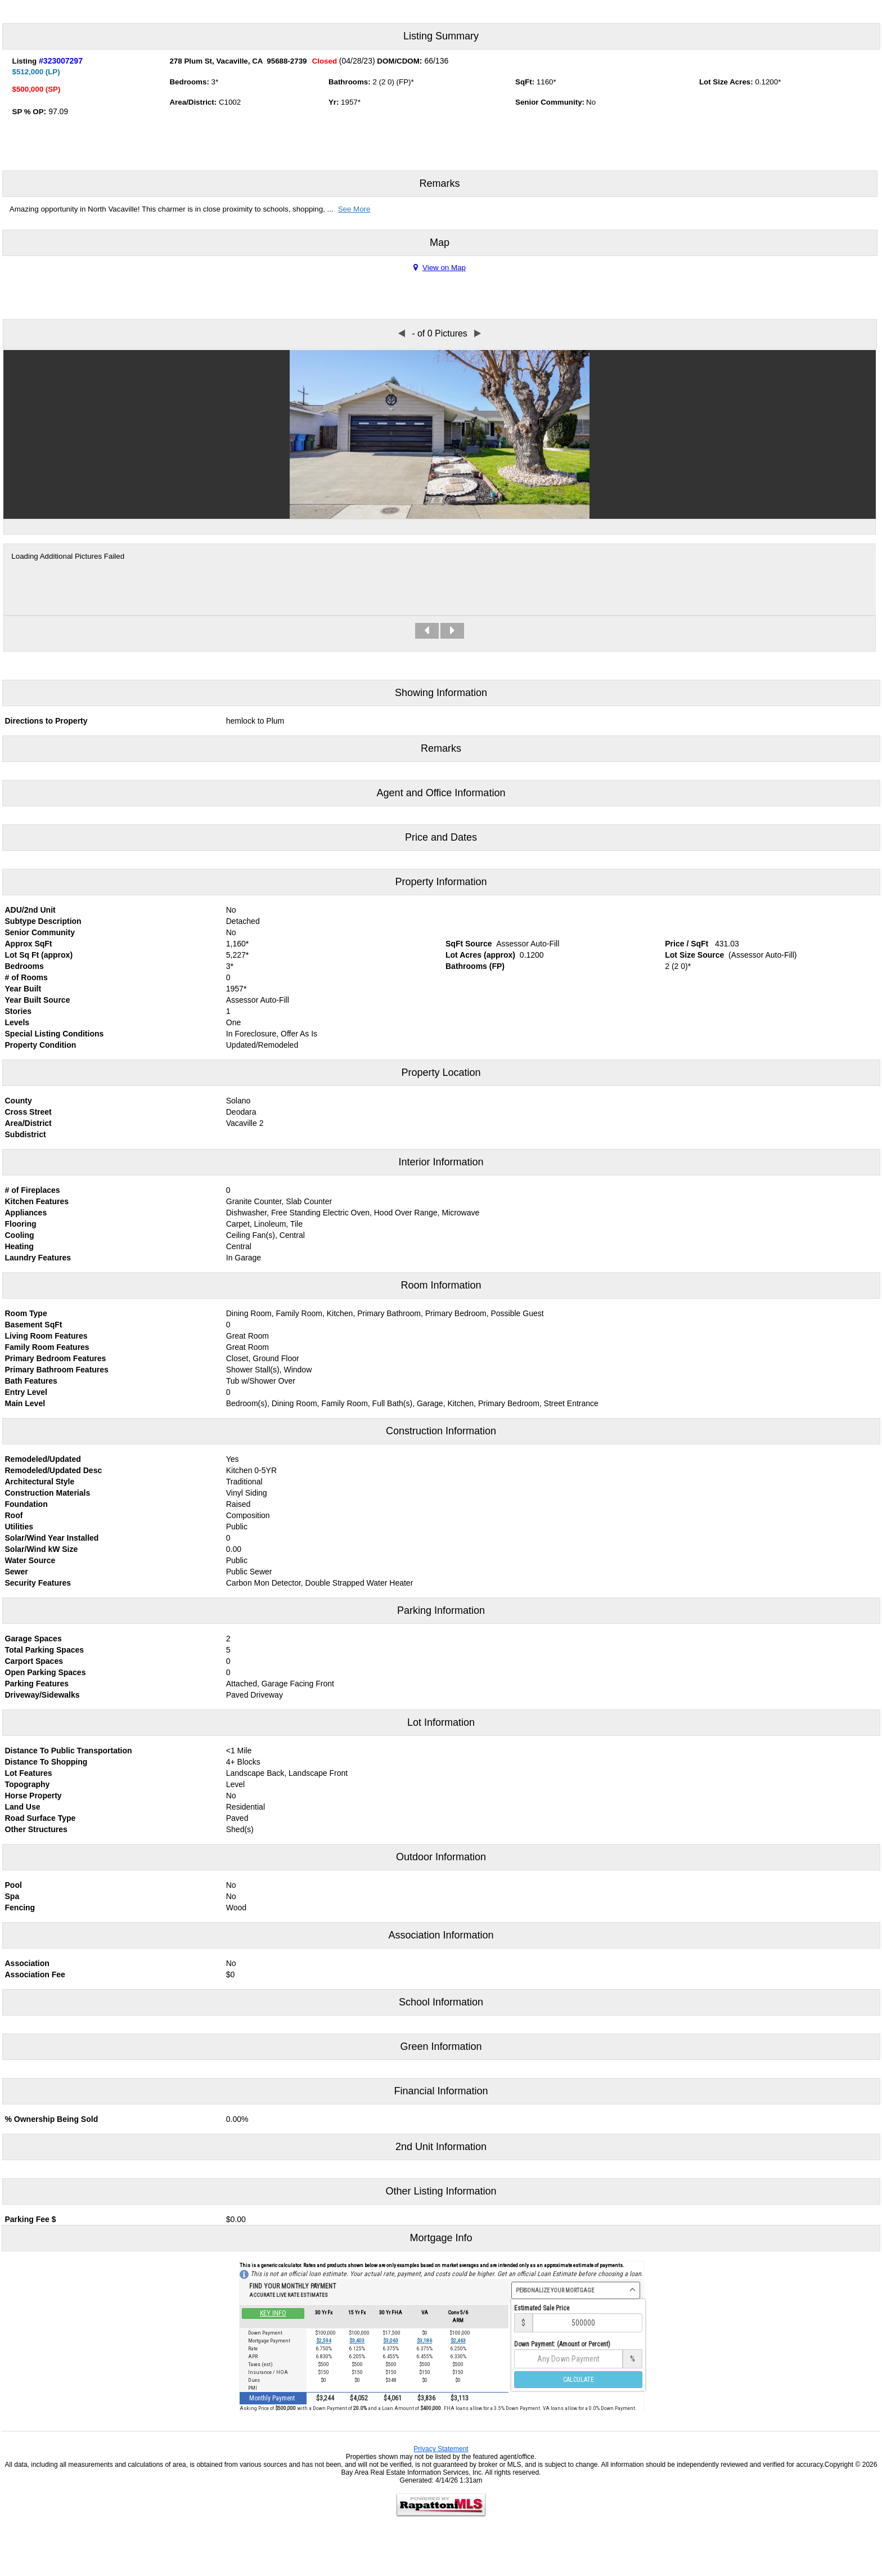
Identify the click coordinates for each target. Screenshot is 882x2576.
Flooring (21, 1223)
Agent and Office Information (441, 792)
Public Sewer (249, 1571)
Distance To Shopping (46, 1761)
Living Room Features (46, 1335)
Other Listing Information (440, 2191)
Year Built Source (37, 999)
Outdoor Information (441, 1857)
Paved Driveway (254, 1694)
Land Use (22, 1806)
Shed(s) (240, 1829)
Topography (27, 1784)
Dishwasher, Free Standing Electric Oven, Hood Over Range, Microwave (353, 1212)
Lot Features (28, 1773)
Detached (243, 921)
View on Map (439, 267)
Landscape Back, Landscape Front (287, 1773)
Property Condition (40, 1044)
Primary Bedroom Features (55, 1358)
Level (235, 1784)
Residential (245, 1806)
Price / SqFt (686, 943)
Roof (14, 1515)
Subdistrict (25, 1134)
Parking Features (37, 1683)
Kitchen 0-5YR (251, 1470)
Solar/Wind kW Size (41, 1549)
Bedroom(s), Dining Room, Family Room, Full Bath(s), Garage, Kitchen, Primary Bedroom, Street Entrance (412, 1403)
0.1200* (768, 82)
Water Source (30, 1560)
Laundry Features (38, 1257)
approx (57, 954)
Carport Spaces (34, 1661)
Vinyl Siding (246, 1492)
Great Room (247, 1335)
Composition (248, 1515)
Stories (18, 1011)
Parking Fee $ (30, 2219)
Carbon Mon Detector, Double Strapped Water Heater (319, 1582)
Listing (24, 61)
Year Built (23, 988)
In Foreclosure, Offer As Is (271, 1033)
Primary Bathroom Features (57, 1369)
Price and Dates (441, 837)
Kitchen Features (37, 1201)
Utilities (19, 1526)
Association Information (440, 1935)
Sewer (16, 1571)
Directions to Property (46, 720)
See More (354, 209)
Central (238, 1246)
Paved (237, 1818)
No (231, 909)
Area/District (191, 102)
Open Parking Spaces (45, 1672)
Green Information (441, 2046)
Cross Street (28, 1111)
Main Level (25, 1403)
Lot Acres (464, 954)
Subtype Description (43, 921)
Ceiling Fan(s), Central (265, 1235)
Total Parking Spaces (44, 1649)
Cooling (19, 1235)
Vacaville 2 (245, 1123)
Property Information (441, 881)
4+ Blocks (243, 1761)
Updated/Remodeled (262, 1044)
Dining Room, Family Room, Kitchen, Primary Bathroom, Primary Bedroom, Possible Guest (385, 1313)
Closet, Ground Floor (262, 1358)
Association (27, 1963)
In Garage (243, 1257)
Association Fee (35, 1974)
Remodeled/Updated (43, 1459)
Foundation (26, 1504)
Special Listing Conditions (54, 1033)
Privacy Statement (440, 2449)
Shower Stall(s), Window (269, 1369)
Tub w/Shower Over (260, 1380)
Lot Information (441, 1722)
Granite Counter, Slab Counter (279, 1201)
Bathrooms (348, 82)
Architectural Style (40, 1481)
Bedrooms (187, 82)
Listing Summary (441, 36)
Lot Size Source (694, 954)
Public (237, 1526)
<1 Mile (239, 1750)
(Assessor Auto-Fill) (762, 954)
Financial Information (441, 2091)
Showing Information (441, 692)
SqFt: (524, 82)
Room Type (26, 1313)
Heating (19, 1246)
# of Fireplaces (32, 1190)
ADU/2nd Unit (30, 909)
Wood (236, 1907)
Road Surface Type (40, 1818)
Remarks (439, 183)
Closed (324, 61)
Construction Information (441, 1431)
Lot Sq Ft (22, 954)
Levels (17, 1022)
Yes (232, 1459)
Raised (238, 1504)
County (18, 1100)
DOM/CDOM (398, 61)
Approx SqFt (28, 943)
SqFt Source (469, 943)
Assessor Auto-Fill (527, 943)
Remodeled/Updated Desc (53, 1470)
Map (439, 242)
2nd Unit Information (441, 2146)
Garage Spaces (33, 1638)
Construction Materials (48, 1492)
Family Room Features (47, 1347)
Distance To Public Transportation (68, 1750)
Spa (12, 1896)
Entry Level (26, 1392)
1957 (349, 102)
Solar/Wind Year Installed (52, 1537)
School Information (441, 2002)
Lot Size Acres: (726, 82)
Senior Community (40, 932)
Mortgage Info (441, 2237)
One (233, 1022)
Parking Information (441, 1610)
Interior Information (440, 1162)
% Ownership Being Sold (51, 2119)
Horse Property (33, 1795)
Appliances (26, 1212)
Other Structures (36, 1829)
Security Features (38, 1582)
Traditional (244, 1481)
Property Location (440, 1072)
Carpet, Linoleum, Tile (264, 1223)
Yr (332, 102)
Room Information (440, 1285)
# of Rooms (26, 977)
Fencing (20, 1907)
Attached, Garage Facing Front (280, 1683)
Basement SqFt (33, 1324)
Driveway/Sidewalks (42, 1694)
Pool (13, 1885)
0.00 (233, 1549)
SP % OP (28, 111)
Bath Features (31, 1380)
